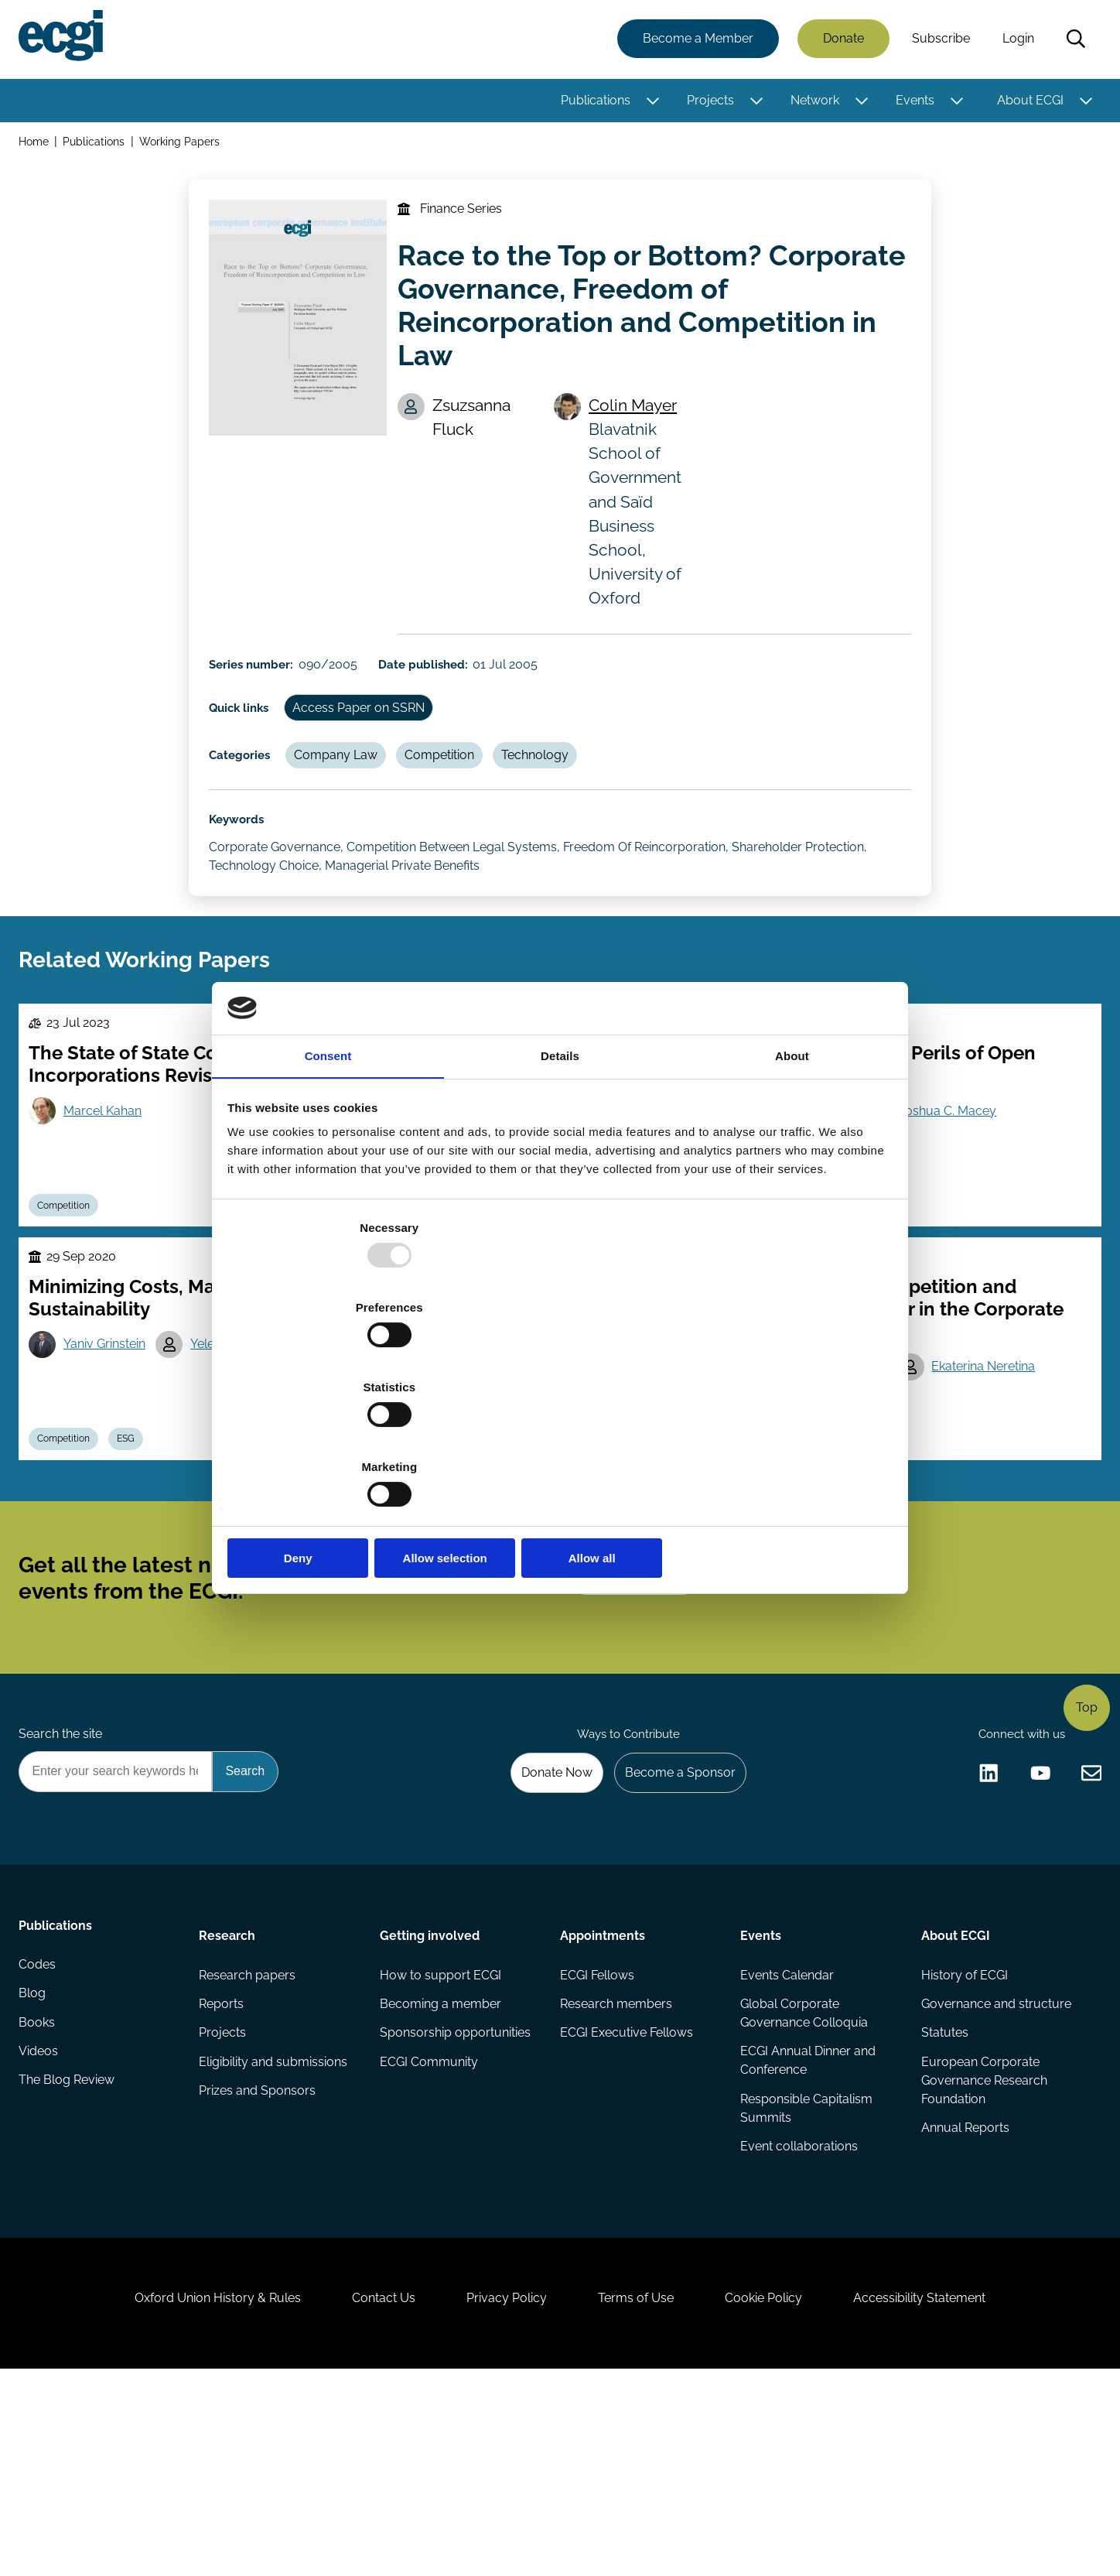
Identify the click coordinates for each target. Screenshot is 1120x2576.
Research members (616, 2164)
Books (40, 2195)
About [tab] (792, 1179)
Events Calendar (786, 2133)
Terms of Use (641, 2492)
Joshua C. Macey (956, 1192)
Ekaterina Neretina (991, 1463)
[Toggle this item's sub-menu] (649, 103)
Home (37, 145)
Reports (223, 2164)
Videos (41, 2226)
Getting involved (430, 2089)
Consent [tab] (328, 1179)
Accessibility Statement (946, 2492)
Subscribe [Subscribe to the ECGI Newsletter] (643, 1702)
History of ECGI (962, 2133)
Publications (592, 102)
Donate (840, 40)
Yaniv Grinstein (111, 1442)
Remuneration (597, 1541)
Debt (865, 1541)
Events (912, 102)
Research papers (249, 2133)
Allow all (782, 1438)
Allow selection (559, 1438)
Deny (337, 1438)
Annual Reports (963, 2294)
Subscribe (938, 40)
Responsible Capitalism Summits (805, 2272)
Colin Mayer (640, 428)
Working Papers (185, 145)
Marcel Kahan (109, 1192)
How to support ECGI (441, 2133)
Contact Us (367, 2492)
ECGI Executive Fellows (626, 2195)
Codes (40, 2133)
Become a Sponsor (673, 1921)
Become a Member (695, 40)
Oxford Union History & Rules (191, 2492)
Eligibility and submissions (275, 2226)
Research (229, 2089)
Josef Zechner (473, 1503)
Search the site (63, 1880)
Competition (458, 798)
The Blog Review (70, 2256)
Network (811, 102)
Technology (558, 798)
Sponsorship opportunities (456, 2195)
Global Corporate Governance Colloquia (803, 2173)
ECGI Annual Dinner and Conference (807, 2222)
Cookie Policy (779, 2492)
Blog (35, 2164)
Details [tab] (560, 1179)
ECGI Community (430, 2226)
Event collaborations (798, 2312)
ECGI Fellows (597, 2133)
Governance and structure (994, 2164)
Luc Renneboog (842, 1503)
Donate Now (543, 1921)
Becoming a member (441, 2164)
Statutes (942, 2195)
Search (1072, 41)
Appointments (602, 2089)
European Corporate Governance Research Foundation (982, 2244)
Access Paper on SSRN (373, 744)
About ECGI (1027, 102)
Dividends (513, 1541)
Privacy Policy (501, 2492)
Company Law (349, 798)
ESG (138, 1541)
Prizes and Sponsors (259, 2256)
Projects (707, 102)
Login (1015, 40)
